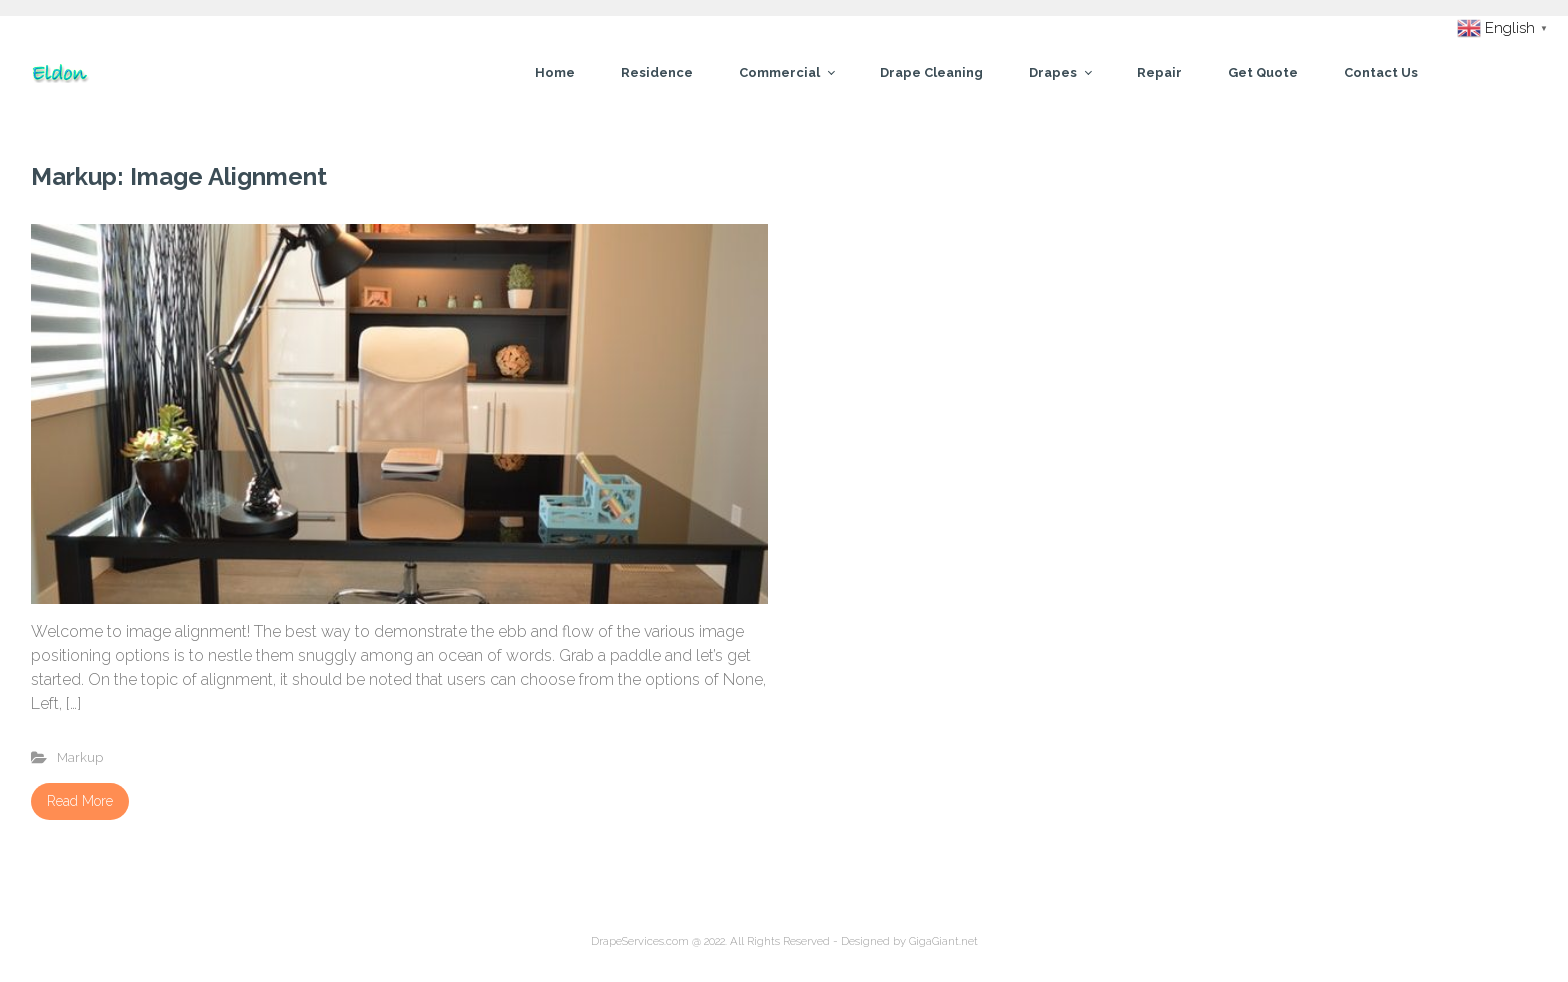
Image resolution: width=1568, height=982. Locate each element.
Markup (80, 757)
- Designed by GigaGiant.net (904, 941)
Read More (80, 801)
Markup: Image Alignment (179, 176)
